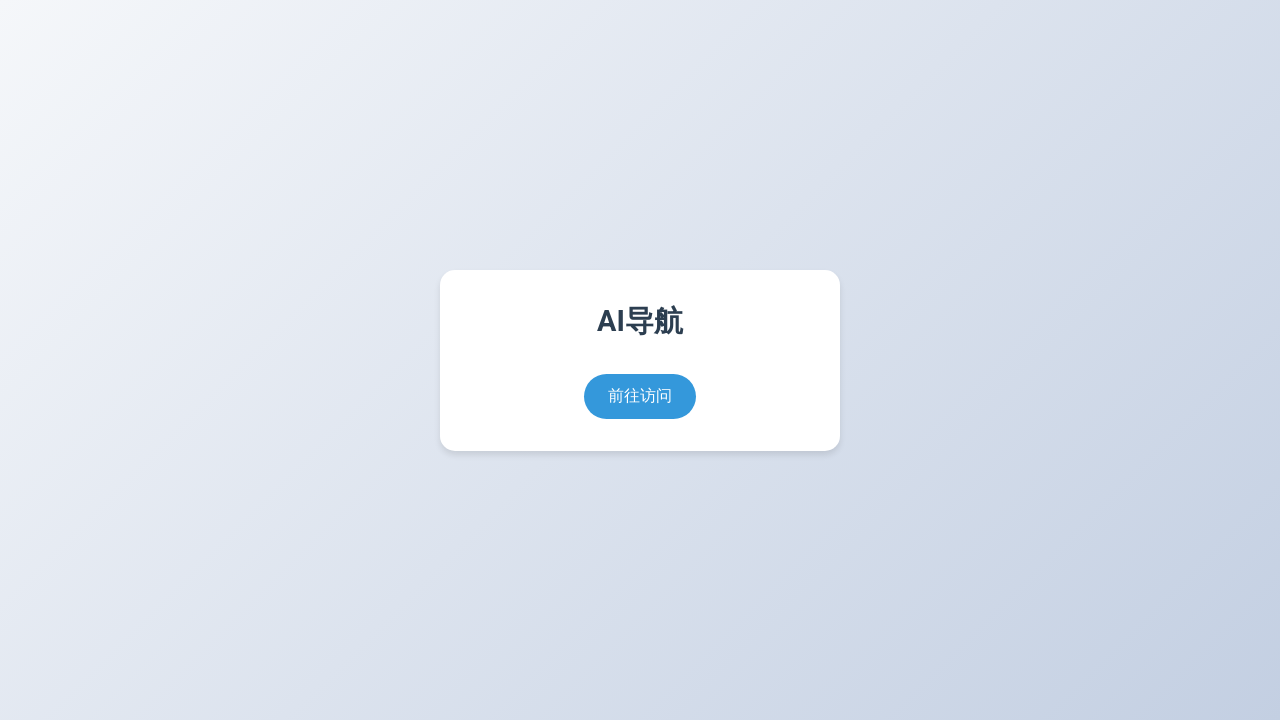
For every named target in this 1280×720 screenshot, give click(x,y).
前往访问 (640, 395)
